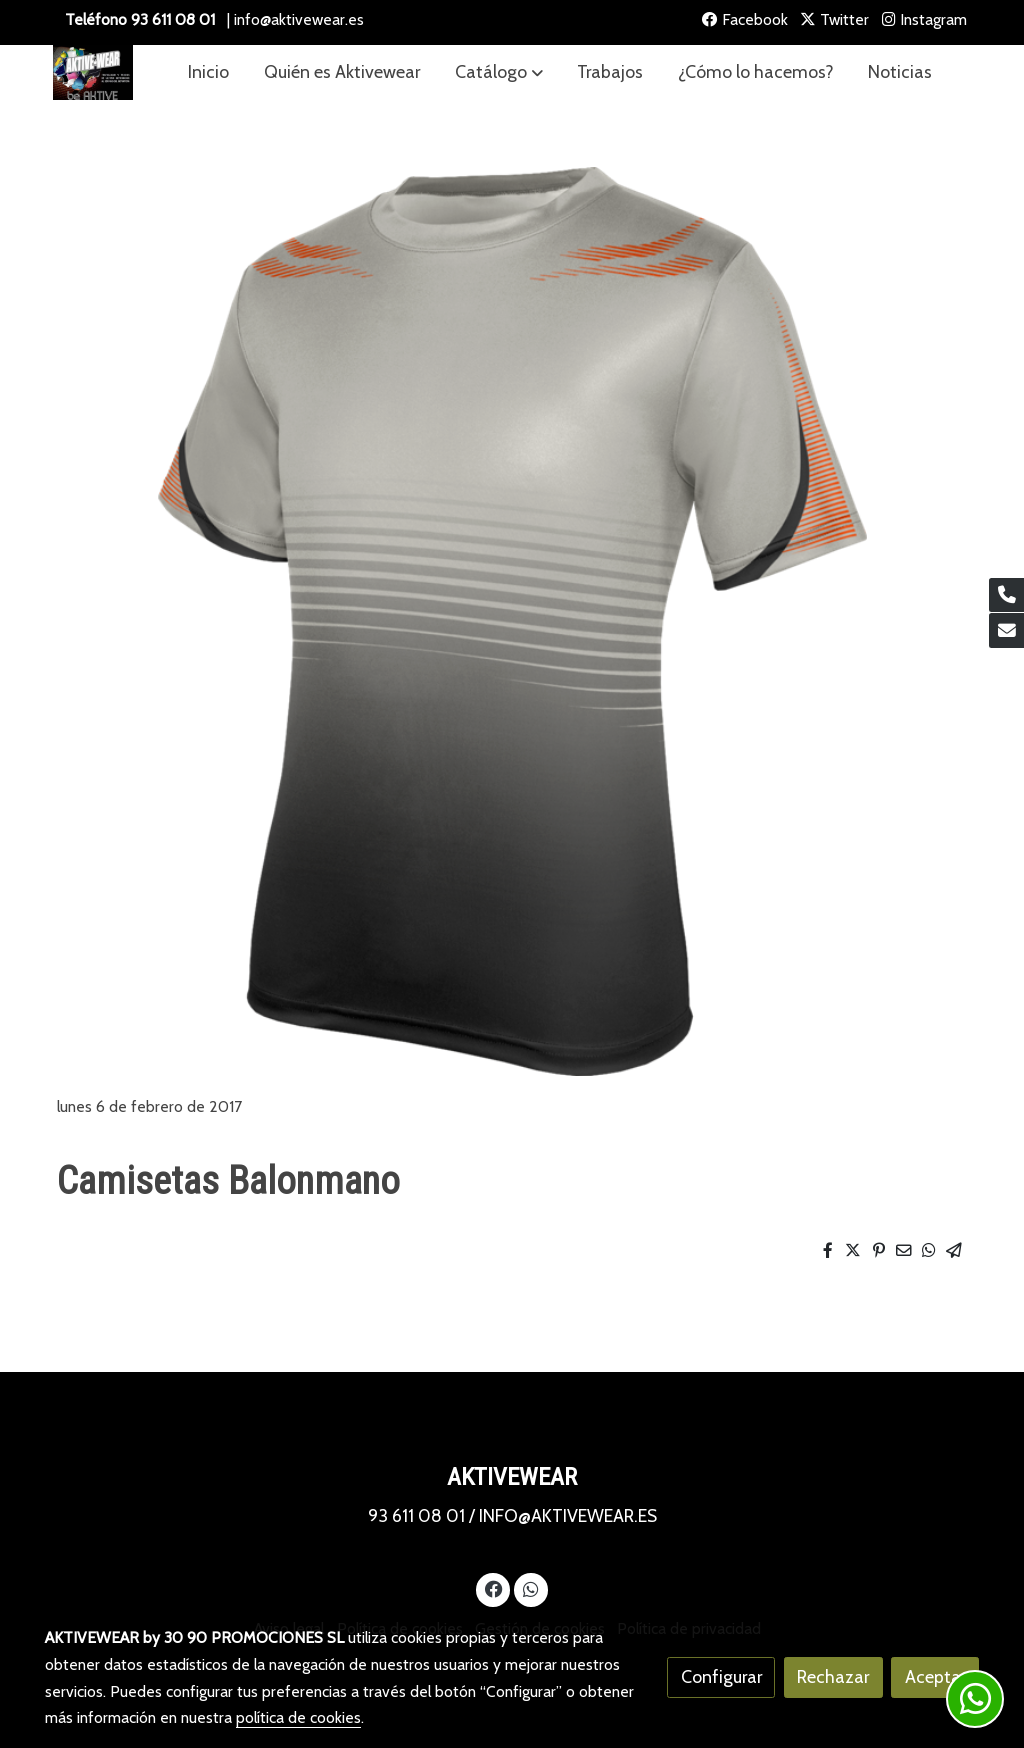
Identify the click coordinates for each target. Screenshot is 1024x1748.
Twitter (834, 19)
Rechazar (833, 1676)
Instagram (924, 19)
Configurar (721, 1676)
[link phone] (1006, 595)
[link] (93, 72)
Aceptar (935, 1676)
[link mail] (1006, 630)
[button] (499, 72)
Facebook (745, 19)
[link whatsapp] (530, 1588)
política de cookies (298, 1717)
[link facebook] (493, 1588)
